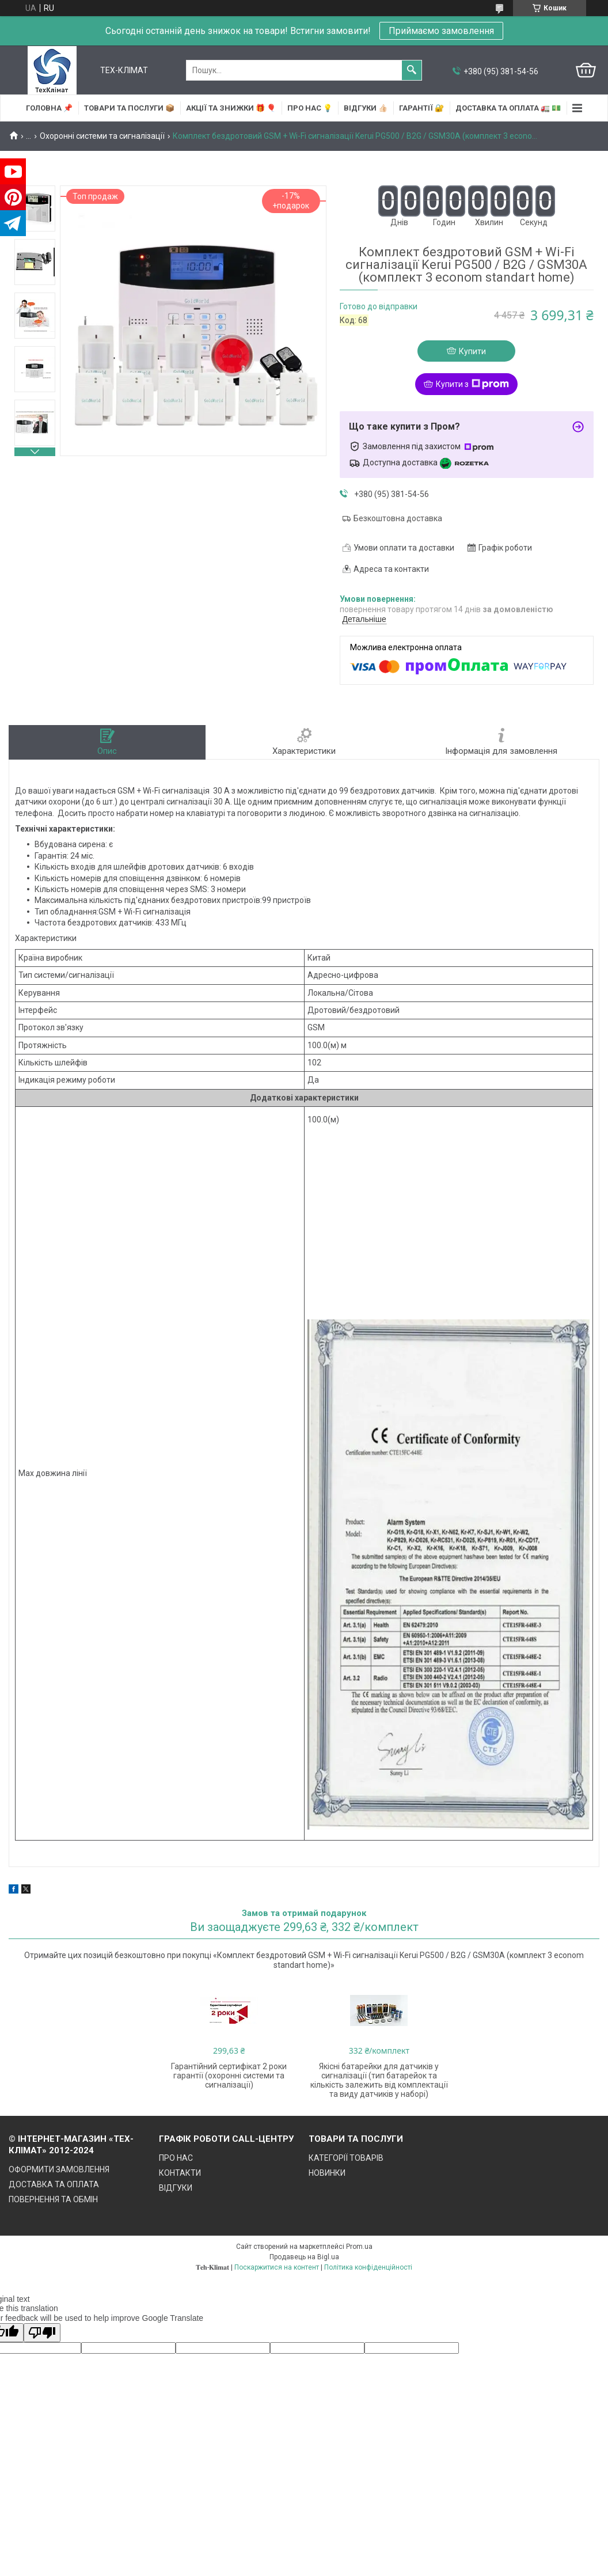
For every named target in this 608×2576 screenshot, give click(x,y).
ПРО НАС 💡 (309, 108)
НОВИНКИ (327, 2172)
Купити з (472, 384)
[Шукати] (411, 70)
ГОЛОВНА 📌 (49, 108)
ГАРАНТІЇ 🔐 (421, 108)
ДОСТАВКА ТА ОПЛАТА (54, 2184)
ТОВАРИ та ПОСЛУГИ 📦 (129, 108)
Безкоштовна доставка (398, 518)
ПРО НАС (176, 2158)
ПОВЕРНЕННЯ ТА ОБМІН (53, 2199)
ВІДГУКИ (175, 2187)
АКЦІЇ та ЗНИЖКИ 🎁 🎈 (231, 108)
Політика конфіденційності (368, 2267)
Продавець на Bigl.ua (304, 2257)
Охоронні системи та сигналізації (102, 136)
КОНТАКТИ (180, 2172)
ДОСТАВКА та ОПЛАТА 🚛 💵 (508, 108)
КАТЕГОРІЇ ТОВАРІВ (346, 2158)
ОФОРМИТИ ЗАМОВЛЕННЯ (59, 2169)
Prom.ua (359, 2247)
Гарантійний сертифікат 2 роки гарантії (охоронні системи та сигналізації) (229, 2075)
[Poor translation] (42, 2332)
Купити (472, 351)
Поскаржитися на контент (276, 2267)
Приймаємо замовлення (441, 30)
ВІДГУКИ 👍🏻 (365, 108)
